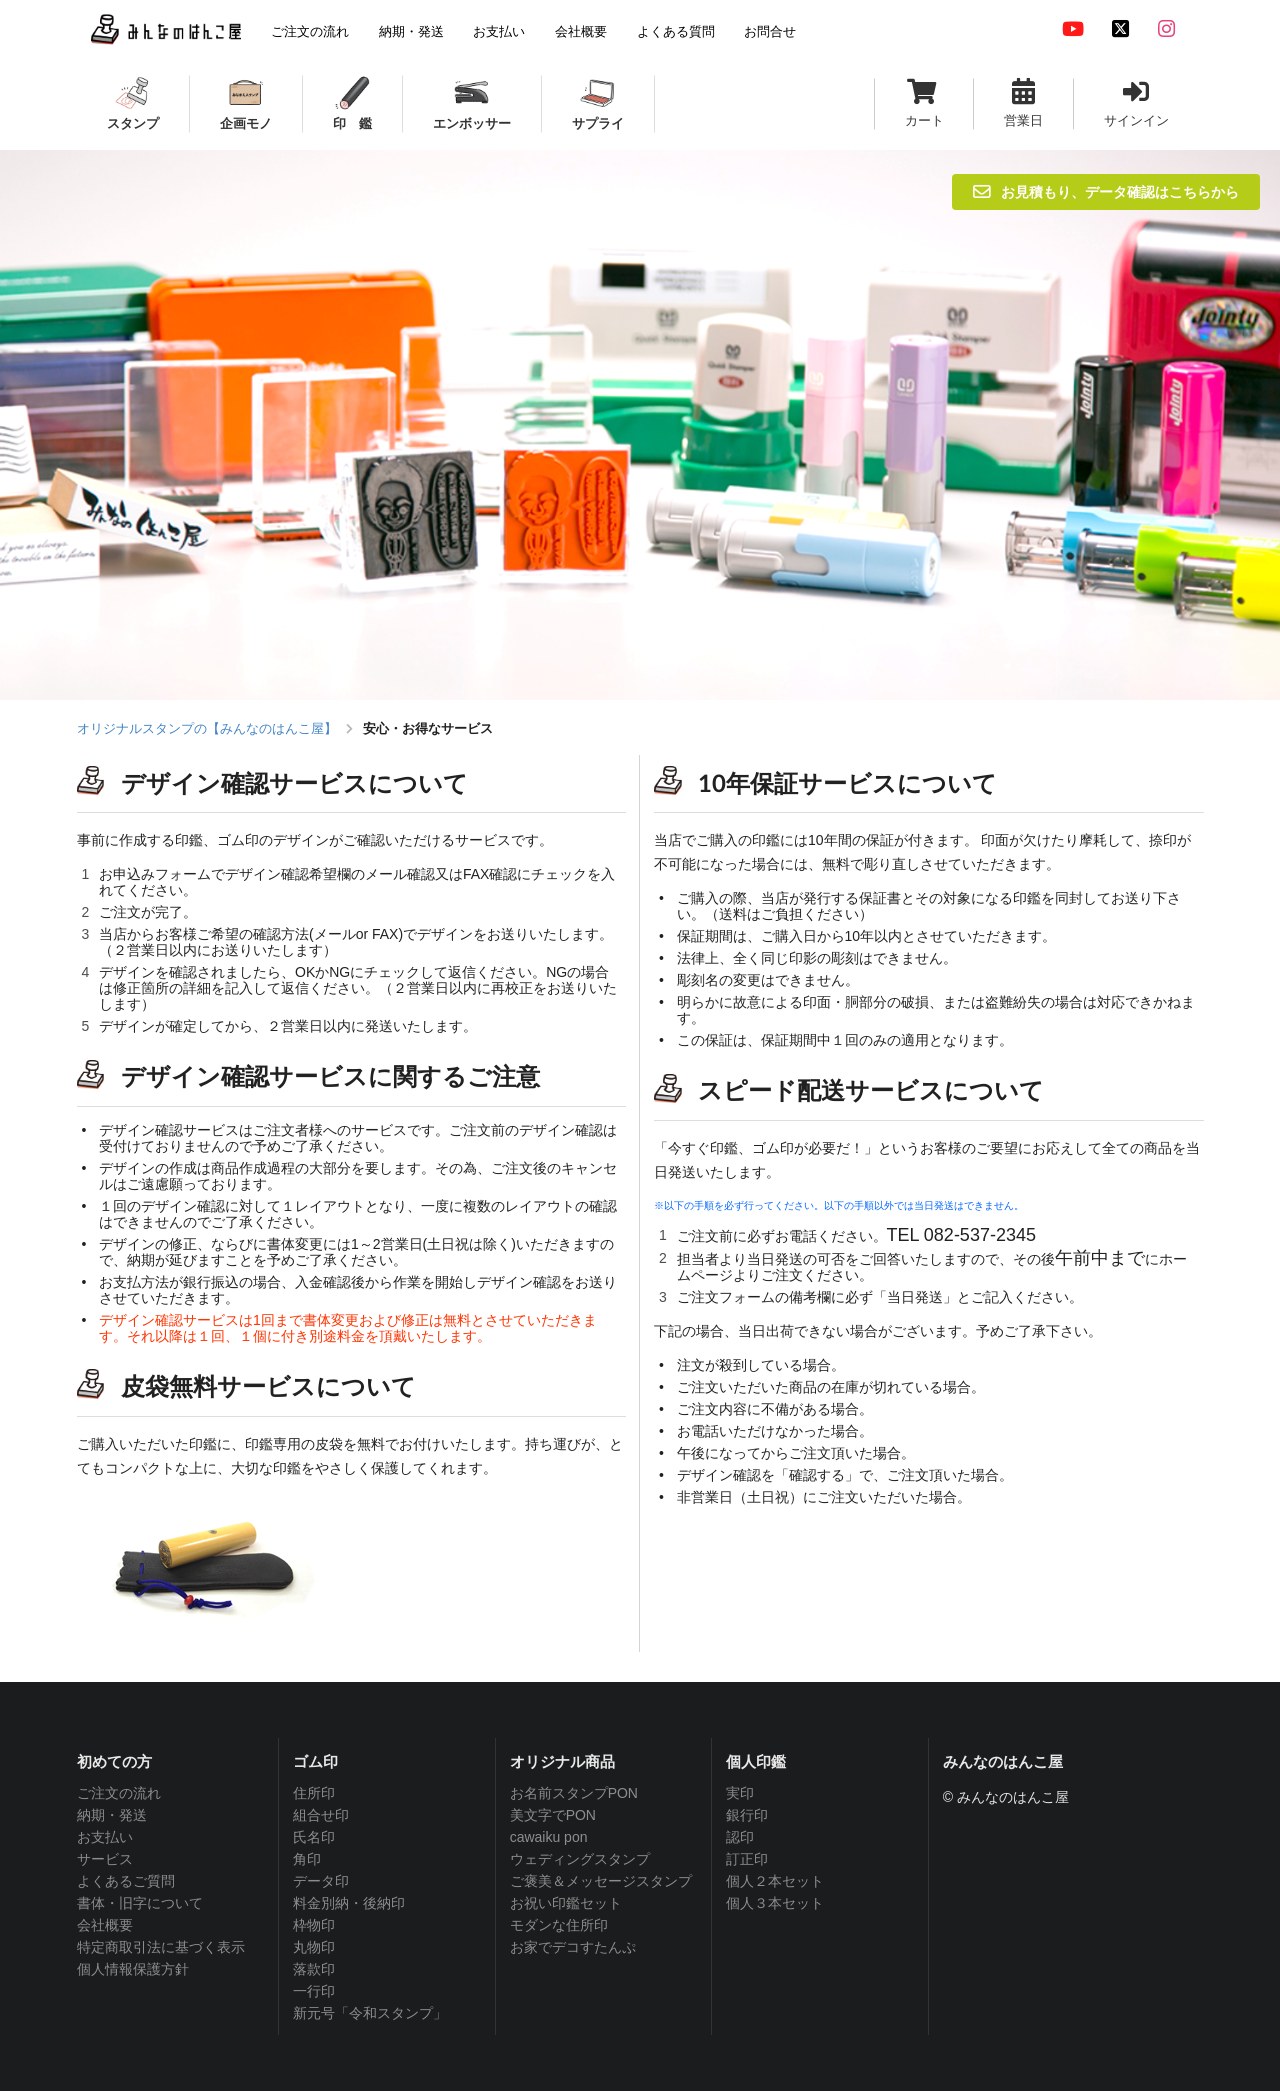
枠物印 (314, 1925)
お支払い (105, 1837)
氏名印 (314, 1837)
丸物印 (314, 1947)
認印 (740, 1837)
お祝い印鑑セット (566, 1903)
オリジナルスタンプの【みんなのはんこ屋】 (207, 728)
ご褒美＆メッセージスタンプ (601, 1881)
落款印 (314, 1969)
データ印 (321, 1881)
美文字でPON (553, 1815)
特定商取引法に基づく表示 (161, 1947)
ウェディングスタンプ (580, 1859)
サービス (105, 1859)
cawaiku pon (549, 1837)
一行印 (314, 1991)
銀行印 (747, 1815)
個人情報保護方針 (133, 1969)
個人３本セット (775, 1903)
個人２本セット (775, 1881)
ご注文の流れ (119, 1793)
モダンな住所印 (559, 1925)
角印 (307, 1859)
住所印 (314, 1793)
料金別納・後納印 (349, 1903)
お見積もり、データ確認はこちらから (1106, 191)
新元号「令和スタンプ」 (370, 2013)
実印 (740, 1793)
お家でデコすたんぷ (573, 1947)
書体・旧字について (140, 1903)
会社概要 (105, 1925)
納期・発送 (112, 1815)
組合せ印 (321, 1815)
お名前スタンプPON (574, 1793)
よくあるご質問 (126, 1881)
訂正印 (747, 1859)
